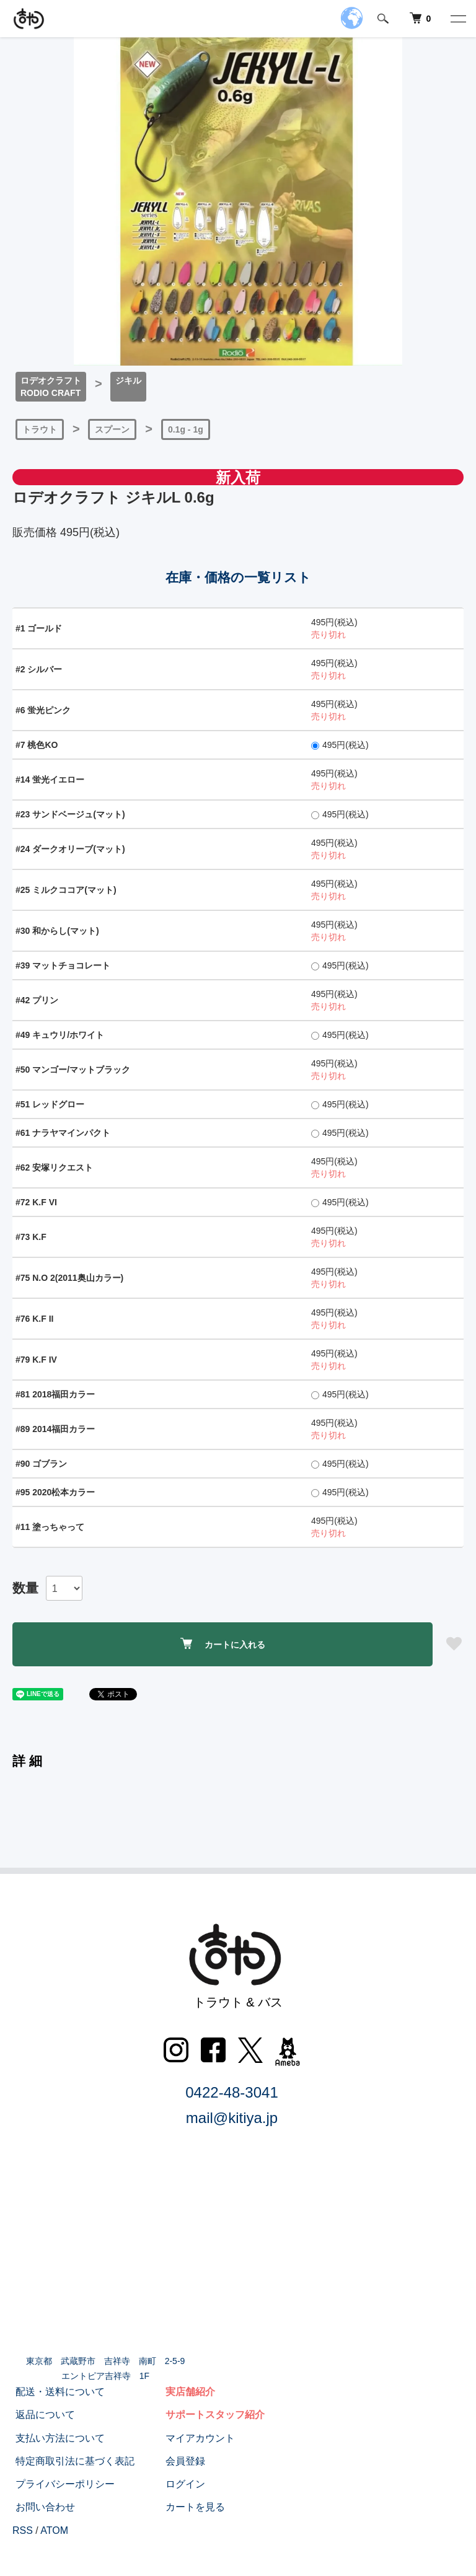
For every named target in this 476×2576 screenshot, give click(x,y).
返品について (42, 2415)
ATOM (54, 2530)
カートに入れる (222, 1644)
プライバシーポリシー (62, 2484)
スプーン (112, 429)
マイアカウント (197, 2438)
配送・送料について (57, 2392)
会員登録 (183, 2461)
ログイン (183, 2484)
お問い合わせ (42, 2507)
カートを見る (193, 2507)
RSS (22, 2530)
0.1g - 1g (185, 429)
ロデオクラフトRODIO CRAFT (50, 387)
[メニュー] (457, 18)
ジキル (128, 380)
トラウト (39, 429)
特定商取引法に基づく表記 (71, 2461)
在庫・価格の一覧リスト (238, 577)
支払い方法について (57, 2438)
